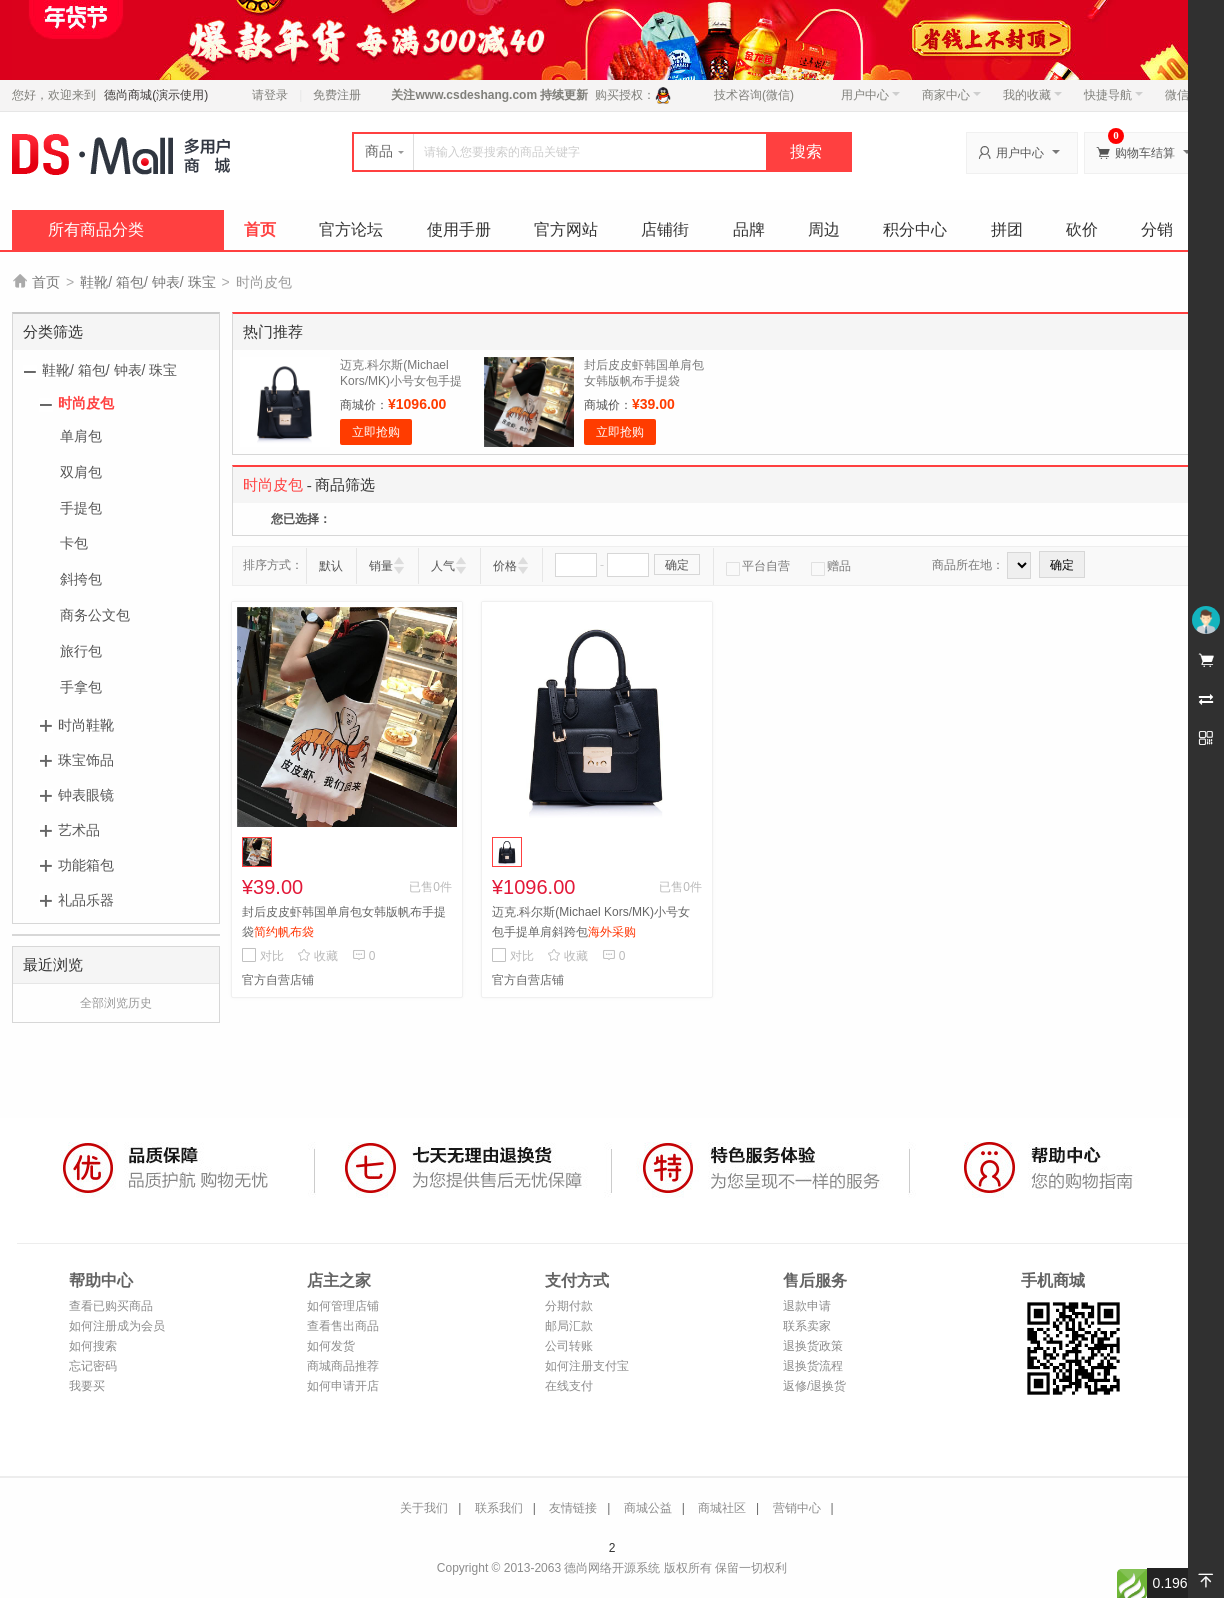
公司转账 (569, 1346)
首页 (260, 229)
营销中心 (797, 1508)
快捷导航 (1113, 95)
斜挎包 (81, 579)
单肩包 (81, 436)
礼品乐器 (86, 900)
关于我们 (424, 1508)
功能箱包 (86, 865)
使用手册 (459, 229)
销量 (381, 566)
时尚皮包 (86, 403)
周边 (824, 229)
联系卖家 (807, 1326)
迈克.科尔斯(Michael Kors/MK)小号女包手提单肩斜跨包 (401, 381)
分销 (1157, 229)
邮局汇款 (569, 1326)
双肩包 (81, 472)
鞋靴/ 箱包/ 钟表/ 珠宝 (147, 282)
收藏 (317, 956)
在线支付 (569, 1386)
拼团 (1007, 229)
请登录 (270, 95)
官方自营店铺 (278, 980)
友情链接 (573, 1508)
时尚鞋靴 (86, 725)
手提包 (81, 508)
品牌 (749, 229)
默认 (331, 566)
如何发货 (331, 1346)
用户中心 (870, 95)
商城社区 (722, 1508)
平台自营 (758, 566)
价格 (505, 566)
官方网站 (566, 229)
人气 (443, 566)
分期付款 (569, 1306)
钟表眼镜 (86, 795)
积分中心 (915, 229)
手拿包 (81, 687)
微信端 (1183, 95)
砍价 (1082, 229)
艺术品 (79, 830)
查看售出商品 (343, 1326)
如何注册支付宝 (587, 1366)
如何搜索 (93, 1346)
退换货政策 (813, 1346)
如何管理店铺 (343, 1306)
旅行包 (81, 651)
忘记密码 (93, 1366)
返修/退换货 (814, 1386)
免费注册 (337, 95)
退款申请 (807, 1306)
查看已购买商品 (111, 1306)
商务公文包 (95, 615)
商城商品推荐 (343, 1366)
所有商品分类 (96, 229)
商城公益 (648, 1508)
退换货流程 (813, 1366)
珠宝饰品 (86, 760)
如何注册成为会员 (117, 1326)
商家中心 (951, 95)
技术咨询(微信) (754, 95)
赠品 (831, 566)
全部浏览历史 (116, 1003)
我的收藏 (1032, 95)
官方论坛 (351, 229)
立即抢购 (376, 432)
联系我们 (499, 1508)
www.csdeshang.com (476, 95)
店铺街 (665, 229)
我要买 (87, 1386)
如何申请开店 (343, 1386)
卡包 (74, 543)
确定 (677, 565)
